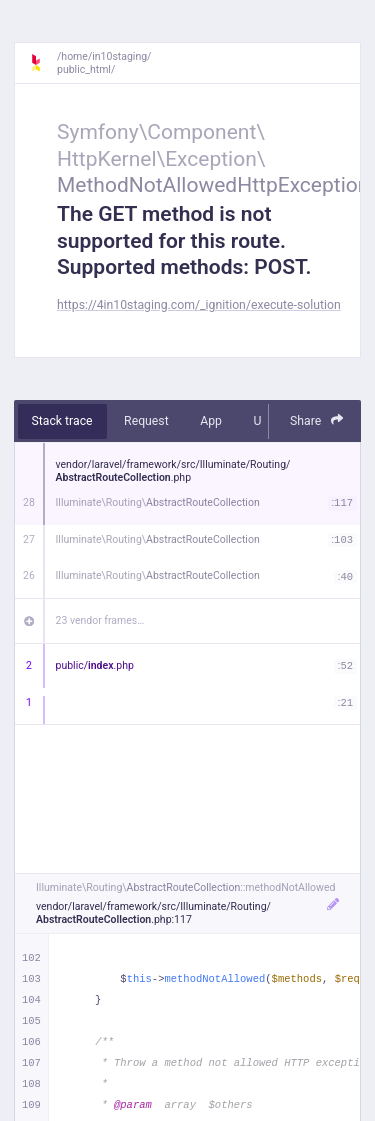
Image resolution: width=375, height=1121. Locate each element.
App (211, 421)
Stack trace (62, 421)
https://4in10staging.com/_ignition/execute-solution (199, 305)
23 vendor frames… (100, 620)
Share (317, 420)
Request (146, 421)
